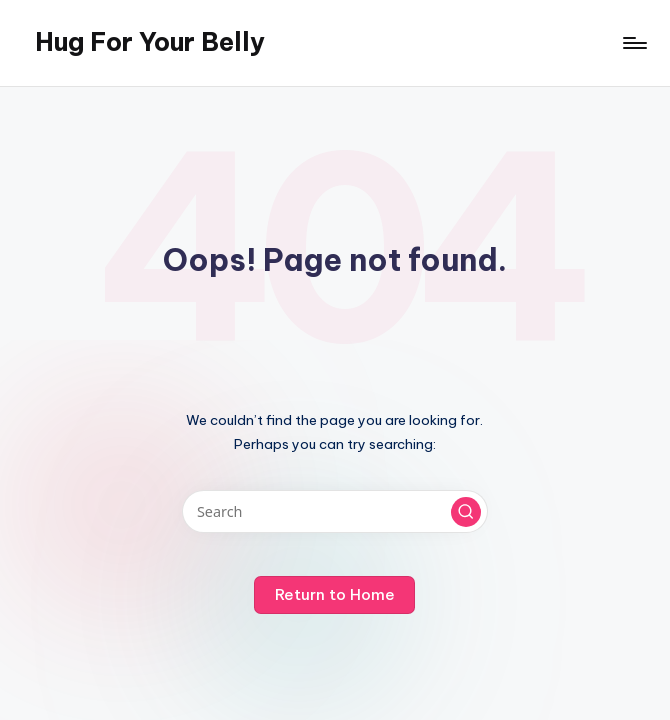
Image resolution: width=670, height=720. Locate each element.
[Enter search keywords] (334, 511)
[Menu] (633, 43)
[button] (466, 512)
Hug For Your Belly (150, 42)
